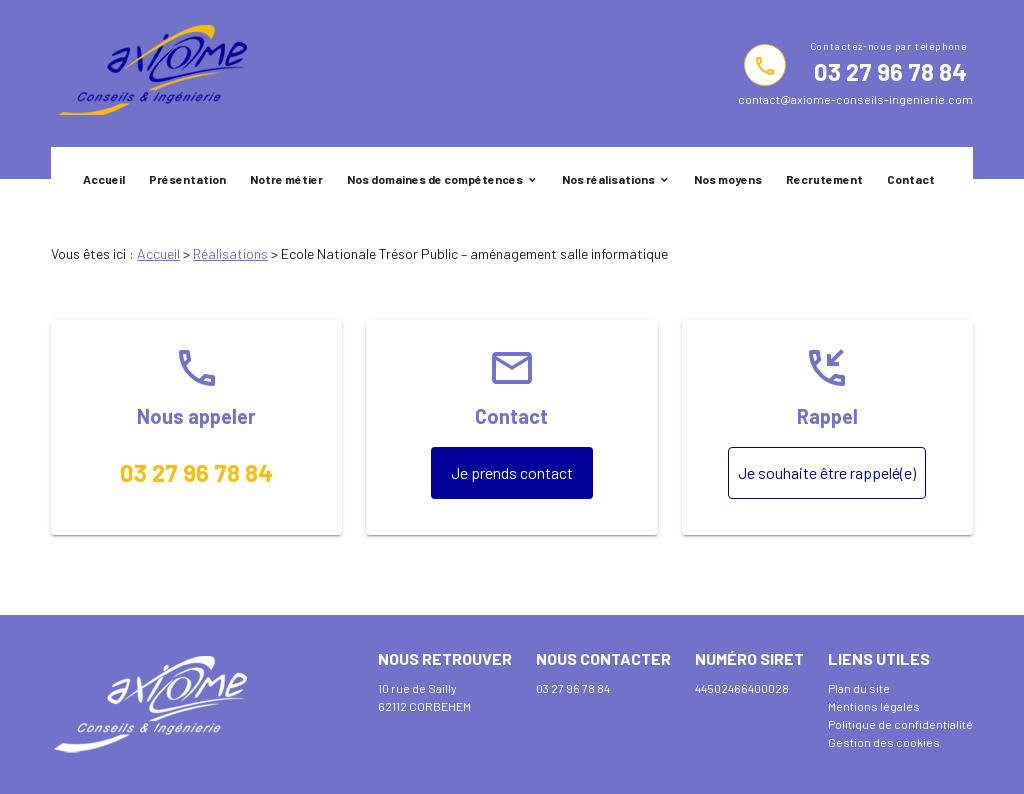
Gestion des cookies (884, 742)
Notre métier (286, 179)
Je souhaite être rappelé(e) (827, 472)
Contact (911, 179)
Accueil (104, 179)
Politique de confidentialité (900, 724)
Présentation (187, 179)
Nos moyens (728, 179)
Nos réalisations (608, 179)
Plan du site (859, 688)
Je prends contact (512, 472)
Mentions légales (874, 706)
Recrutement (824, 179)
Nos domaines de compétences (435, 179)
